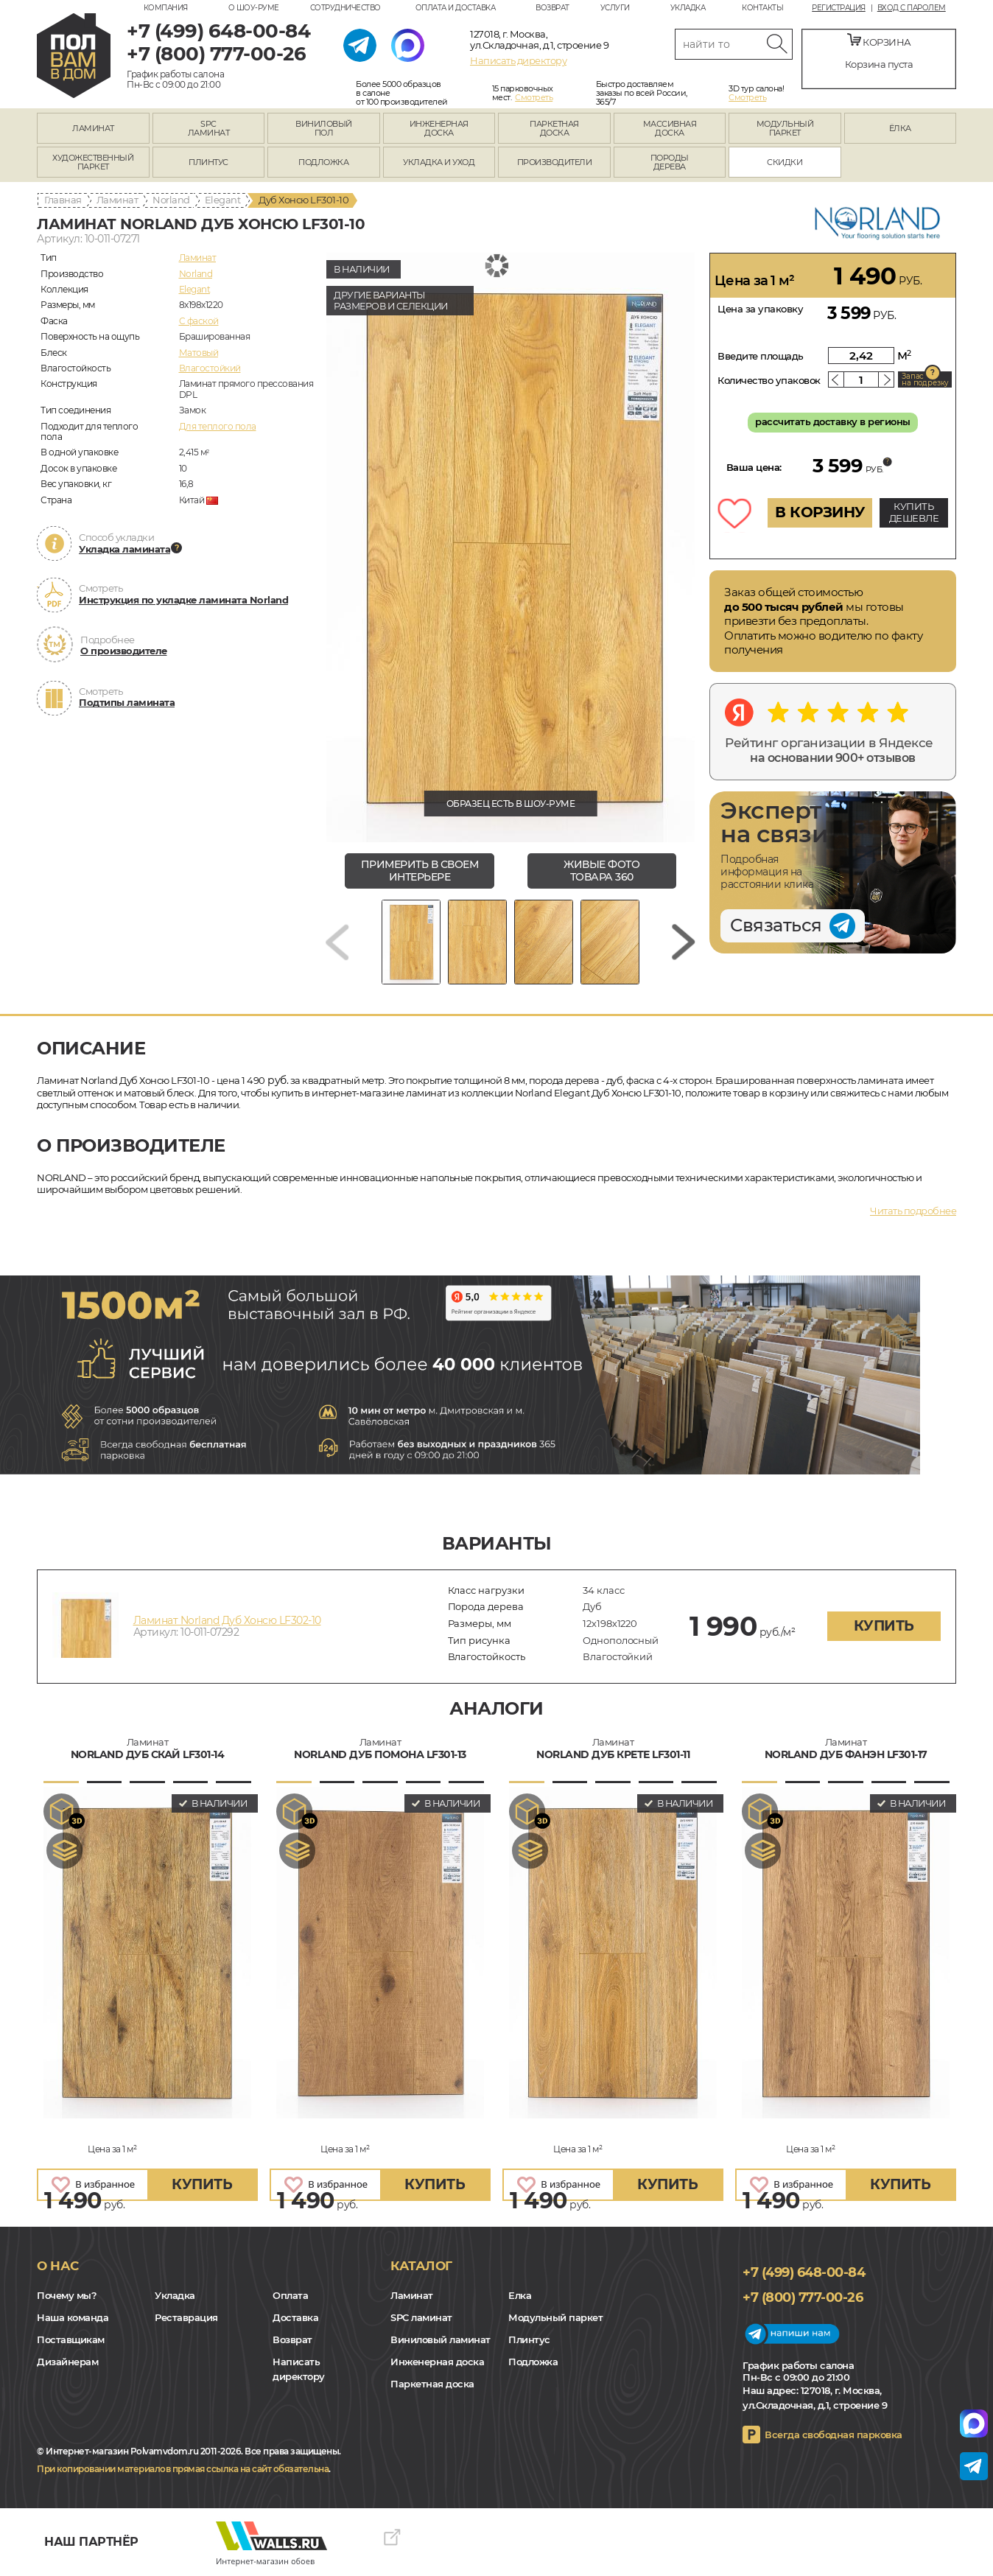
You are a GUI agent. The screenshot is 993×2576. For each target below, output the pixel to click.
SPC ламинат (421, 2317)
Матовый (199, 352)
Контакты (762, 8)
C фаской (199, 320)
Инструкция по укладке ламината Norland (183, 600)
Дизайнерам (67, 2361)
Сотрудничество (345, 8)
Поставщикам (71, 2339)
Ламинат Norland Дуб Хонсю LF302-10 (227, 1620)
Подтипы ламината (127, 702)
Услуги (615, 8)
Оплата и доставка (455, 8)
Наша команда (72, 2317)
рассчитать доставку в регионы (832, 421)
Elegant (223, 200)
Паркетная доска (432, 2384)
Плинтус (529, 2339)
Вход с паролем (911, 8)
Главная (63, 200)
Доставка (295, 2317)
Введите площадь (760, 356)
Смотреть (533, 97)
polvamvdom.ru (73, 55)
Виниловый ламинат (440, 2339)
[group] (510, 547)
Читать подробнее (913, 1211)
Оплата (290, 2295)
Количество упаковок (769, 380)
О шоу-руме (253, 8)
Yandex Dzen (72, 2423)
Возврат (552, 8)
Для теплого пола (217, 426)
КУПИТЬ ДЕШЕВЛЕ (914, 512)
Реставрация (186, 2317)
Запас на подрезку (925, 379)
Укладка (688, 8)
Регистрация (839, 8)
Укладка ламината (124, 549)
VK (52, 2423)
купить (884, 1625)
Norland (171, 200)
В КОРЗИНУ (820, 512)
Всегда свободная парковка (833, 2434)
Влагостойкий (210, 368)
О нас (58, 2265)
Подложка (533, 2361)
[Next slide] (684, 942)
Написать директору (518, 60)
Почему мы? (67, 2295)
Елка (519, 2295)
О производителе (123, 651)
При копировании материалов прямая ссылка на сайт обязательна (183, 2468)
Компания (166, 8)
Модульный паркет (555, 2317)
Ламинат (117, 200)
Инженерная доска (437, 2361)
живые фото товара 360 (601, 870)
